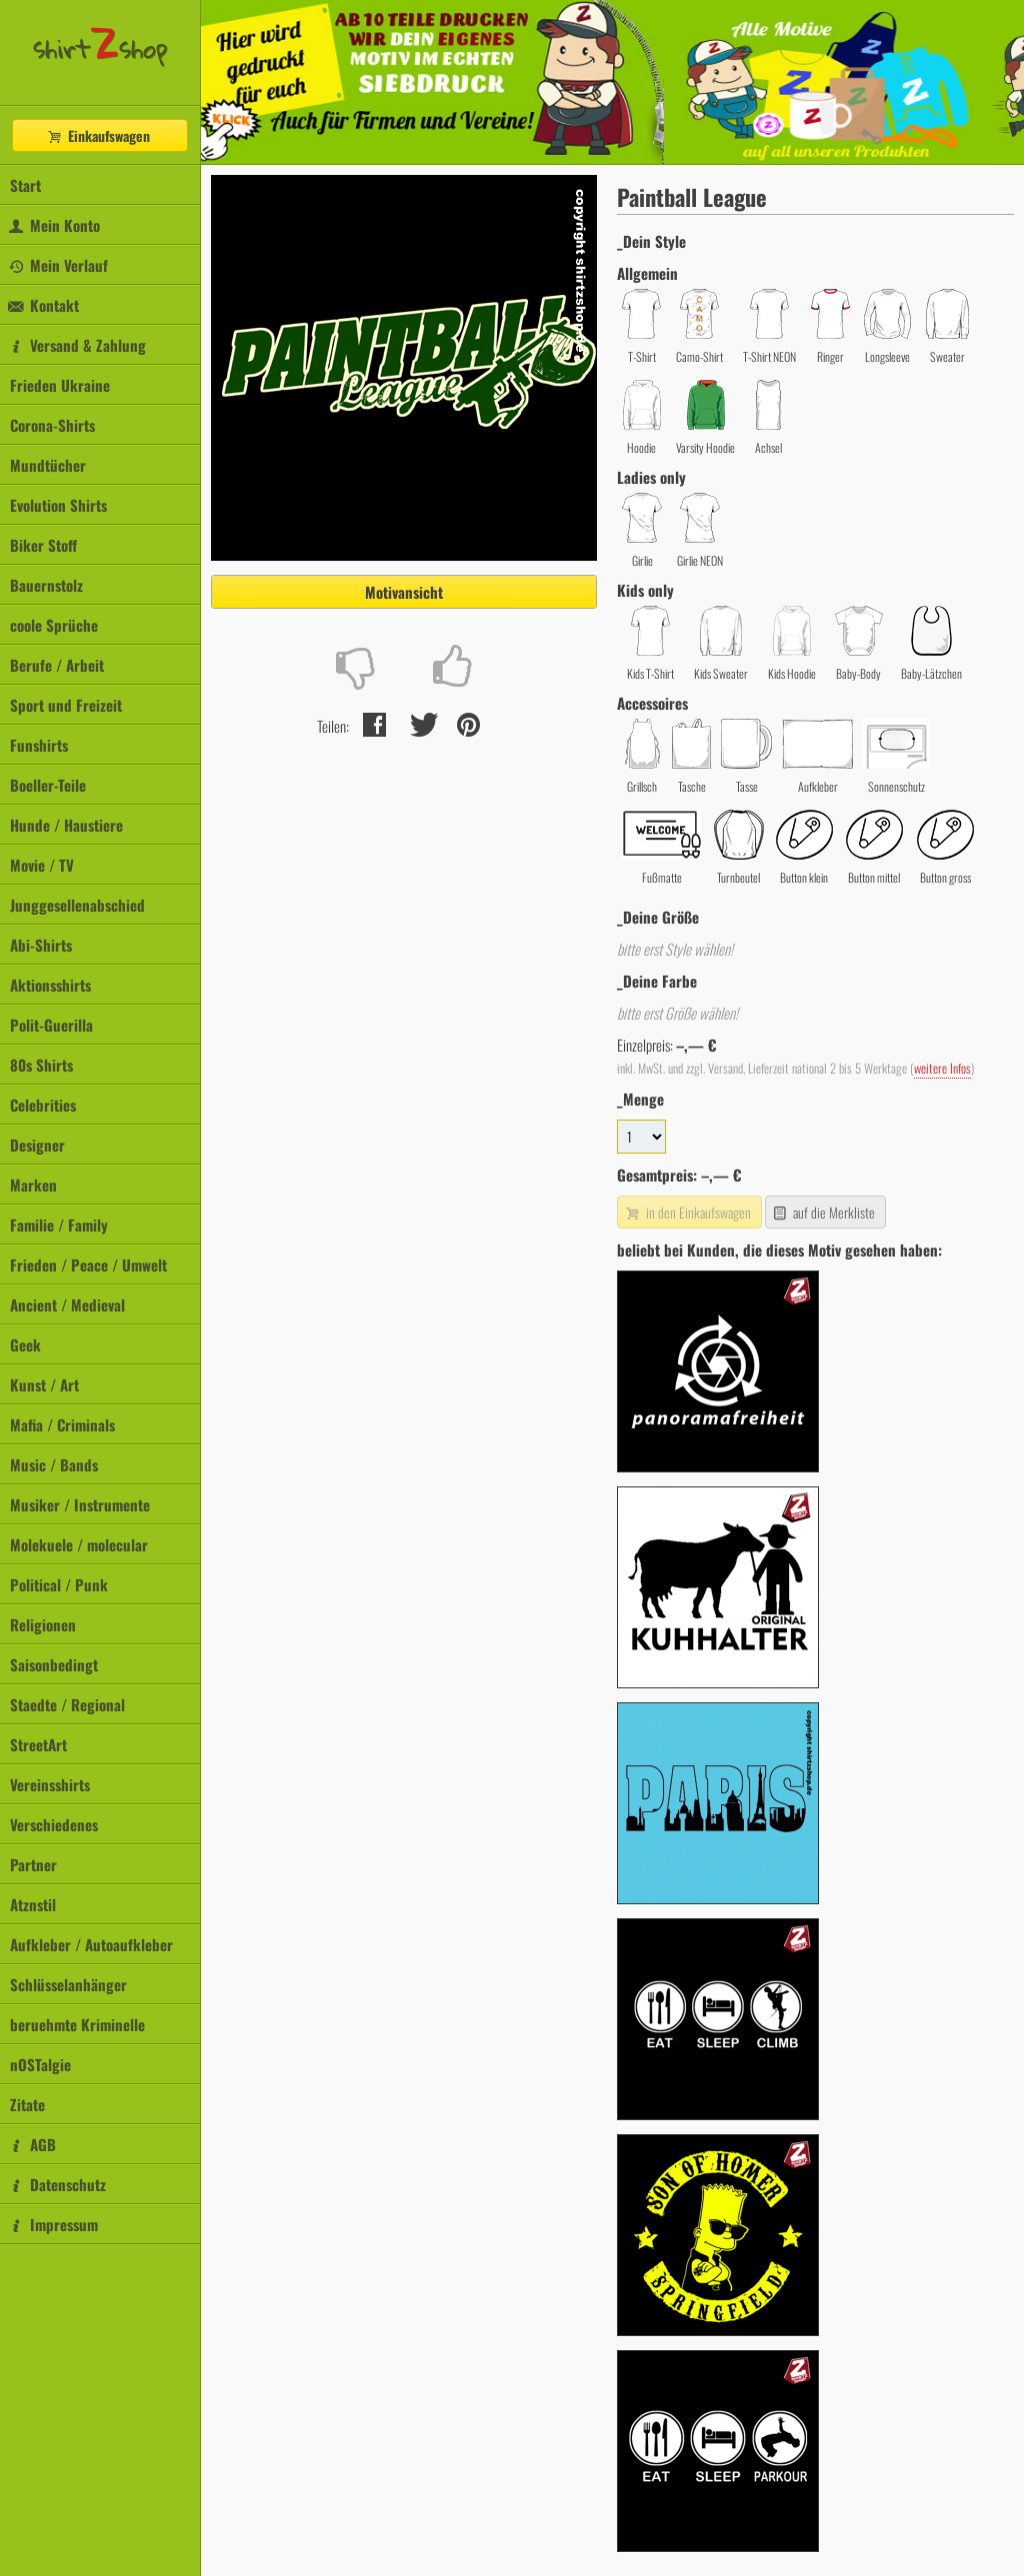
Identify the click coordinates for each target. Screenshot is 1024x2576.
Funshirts (39, 745)
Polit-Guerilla (51, 1025)
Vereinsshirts (50, 1784)
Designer (37, 1145)
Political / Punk (59, 1584)
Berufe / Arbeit (57, 665)
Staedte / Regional (67, 1704)
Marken (33, 1185)
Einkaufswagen (98, 135)
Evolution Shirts (58, 505)
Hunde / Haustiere (66, 825)
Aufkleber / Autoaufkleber (91, 1944)
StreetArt (38, 1744)
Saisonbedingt (54, 1664)
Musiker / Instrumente (80, 1504)
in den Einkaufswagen (687, 1212)
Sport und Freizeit (66, 705)
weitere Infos (942, 1068)
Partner (33, 1864)
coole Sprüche (54, 625)
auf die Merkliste (823, 1212)
